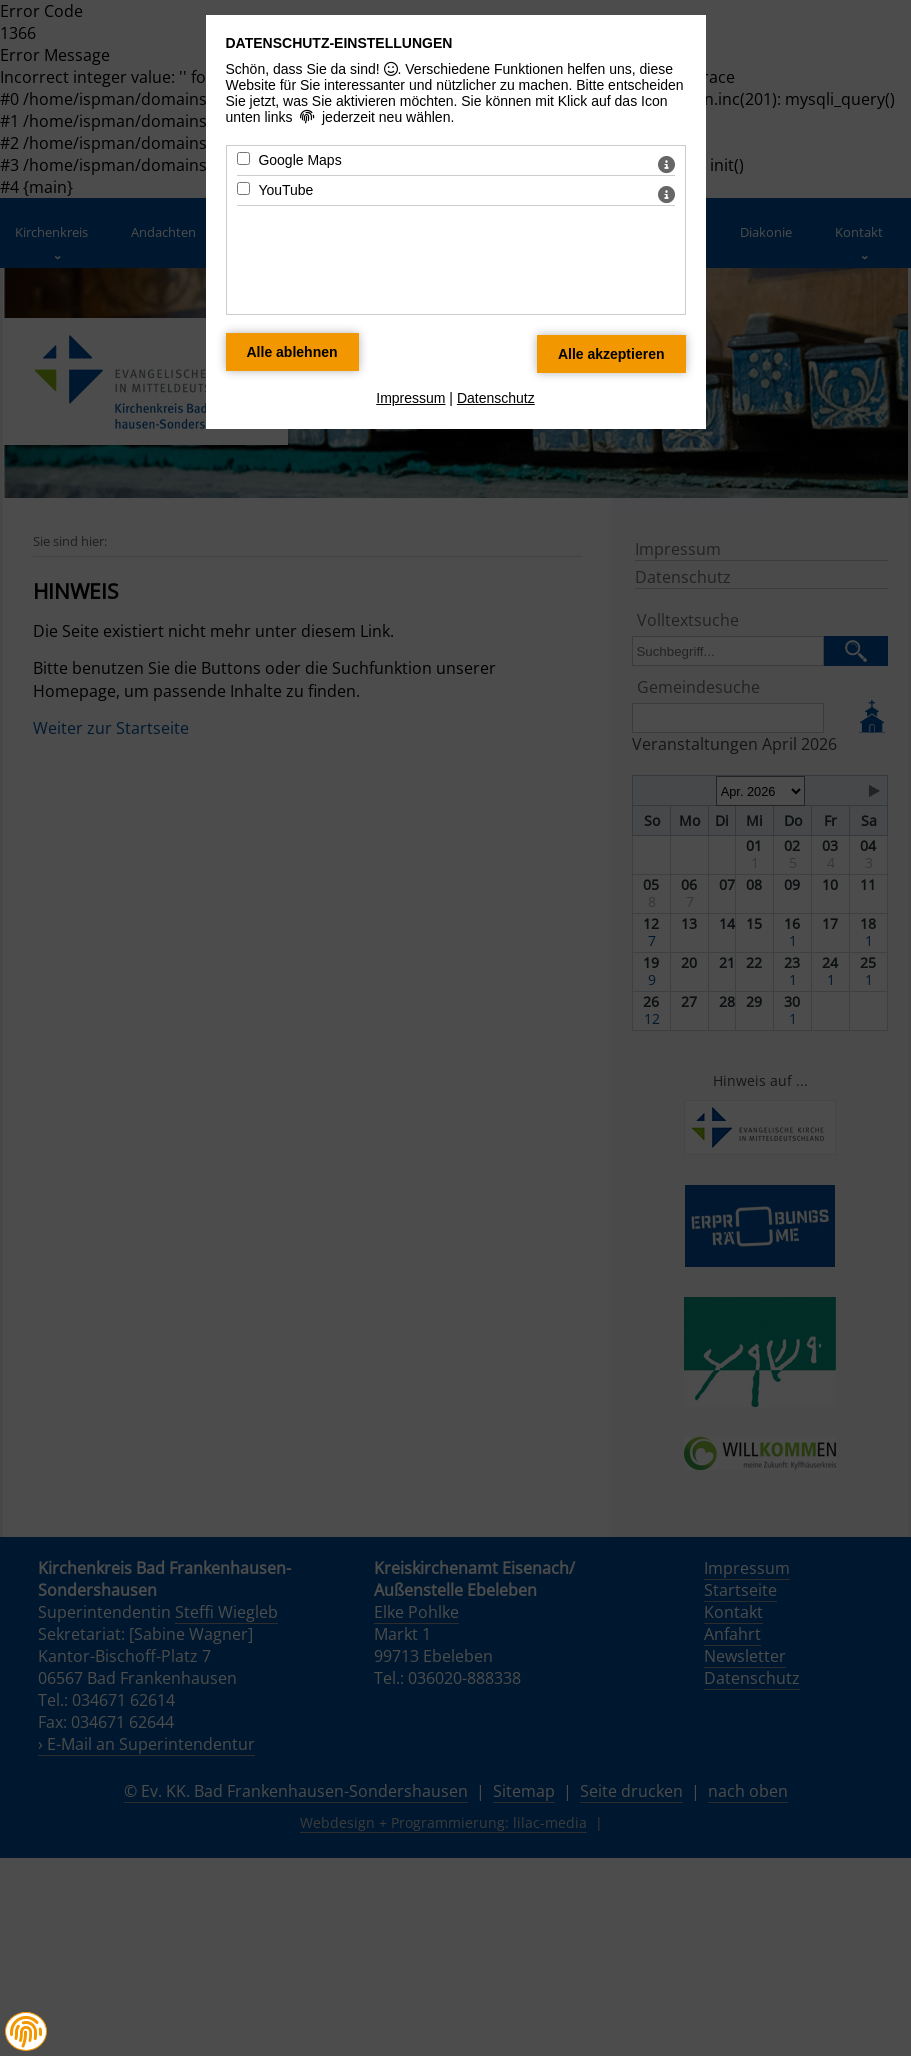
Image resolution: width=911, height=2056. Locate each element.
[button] (26, 2032)
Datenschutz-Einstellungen (339, 43)
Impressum (410, 398)
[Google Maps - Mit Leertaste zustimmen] (243, 158)
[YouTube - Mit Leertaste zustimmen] (243, 188)
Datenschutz (496, 398)
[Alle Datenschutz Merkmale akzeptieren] (611, 354)
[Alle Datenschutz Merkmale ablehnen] (292, 352)
